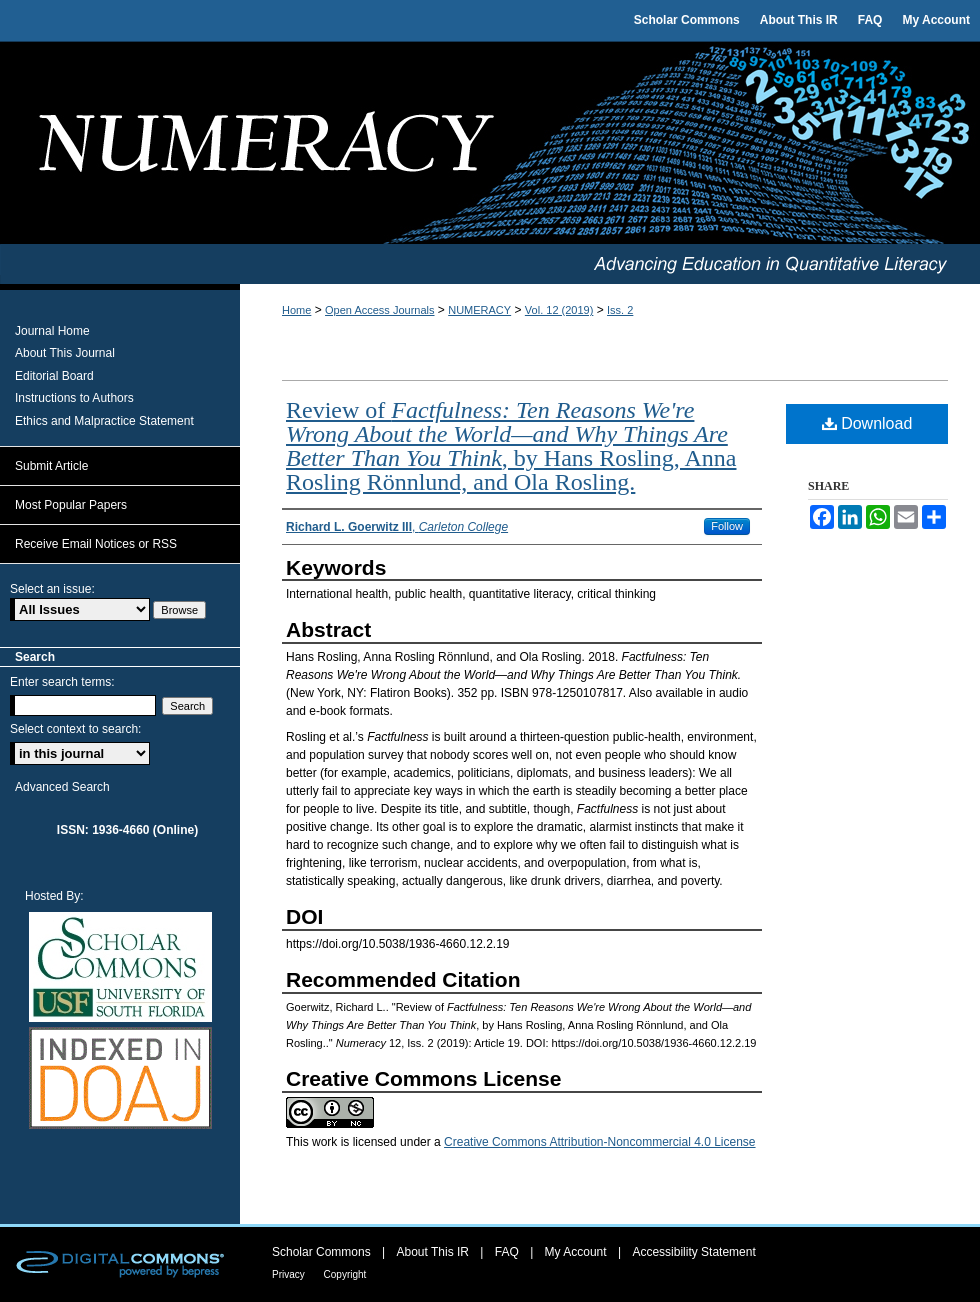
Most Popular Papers (71, 505)
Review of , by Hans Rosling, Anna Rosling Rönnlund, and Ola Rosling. (511, 446)
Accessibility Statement (693, 1252)
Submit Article (51, 466)
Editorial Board (54, 376)
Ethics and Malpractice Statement (104, 421)
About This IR (435, 1252)
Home (296, 310)
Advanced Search (62, 787)
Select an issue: (52, 589)
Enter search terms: (62, 682)
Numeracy (490, 143)
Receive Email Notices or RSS (96, 544)
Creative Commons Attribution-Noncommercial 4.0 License (599, 1142)
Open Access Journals (379, 310)
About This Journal (65, 353)
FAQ (508, 1252)
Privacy (290, 1274)
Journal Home (52, 331)
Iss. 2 (620, 310)
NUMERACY (479, 310)
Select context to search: (75, 729)
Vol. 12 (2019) (559, 310)
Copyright (345, 1274)
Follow (727, 526)
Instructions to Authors (74, 398)
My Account (577, 1252)
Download (867, 423)
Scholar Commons (323, 1252)
